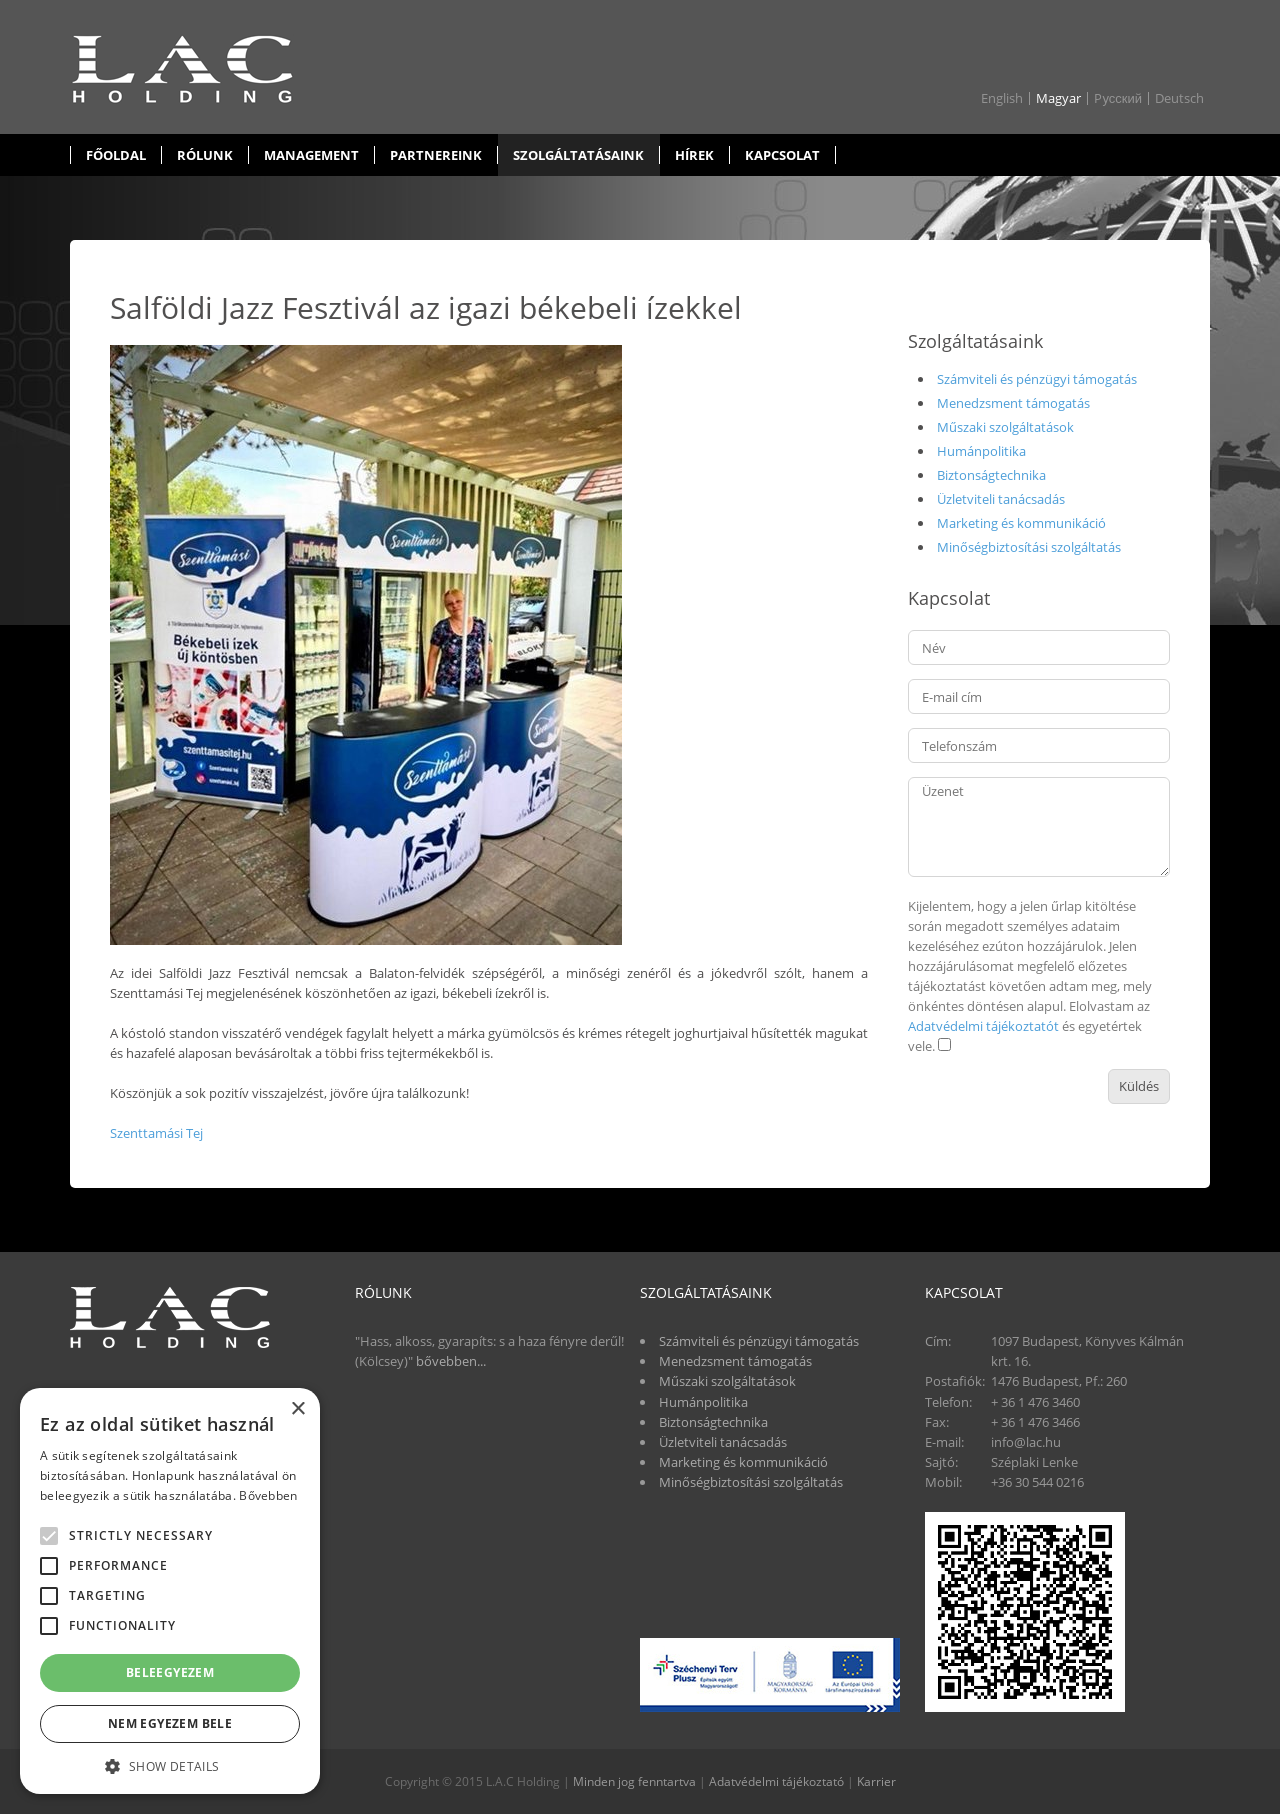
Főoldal (116, 155)
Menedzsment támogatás (1013, 403)
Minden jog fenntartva (634, 1781)
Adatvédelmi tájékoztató (776, 1781)
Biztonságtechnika (991, 475)
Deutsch (1179, 98)
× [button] (297, 1409)
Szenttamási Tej (156, 1133)
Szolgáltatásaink (578, 155)
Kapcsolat (782, 155)
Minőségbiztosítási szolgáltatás (1029, 547)
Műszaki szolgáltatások (1005, 427)
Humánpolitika (981, 451)
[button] (170, 1765)
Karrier (876, 1781)
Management (311, 155)
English (1002, 98)
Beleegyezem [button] (170, 1672)
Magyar (1058, 98)
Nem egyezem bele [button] (170, 1723)
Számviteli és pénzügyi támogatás (1037, 379)
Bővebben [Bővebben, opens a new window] (268, 1495)
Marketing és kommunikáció (1021, 523)
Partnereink (436, 155)
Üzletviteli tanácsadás (1001, 499)
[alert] (170, 1591)
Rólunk (205, 155)
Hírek (694, 155)
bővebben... (451, 1361)
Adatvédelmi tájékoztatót (983, 1026)
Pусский (1118, 98)
